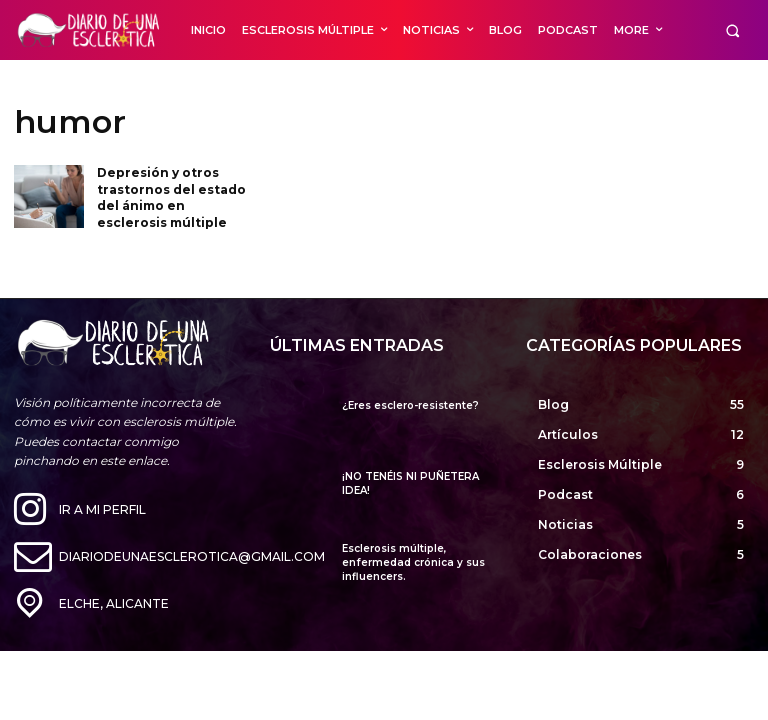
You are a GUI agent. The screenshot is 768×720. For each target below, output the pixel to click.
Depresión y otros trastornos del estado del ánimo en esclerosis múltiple (171, 197)
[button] (732, 30)
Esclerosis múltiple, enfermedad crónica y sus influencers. (413, 562)
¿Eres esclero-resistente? (410, 405)
